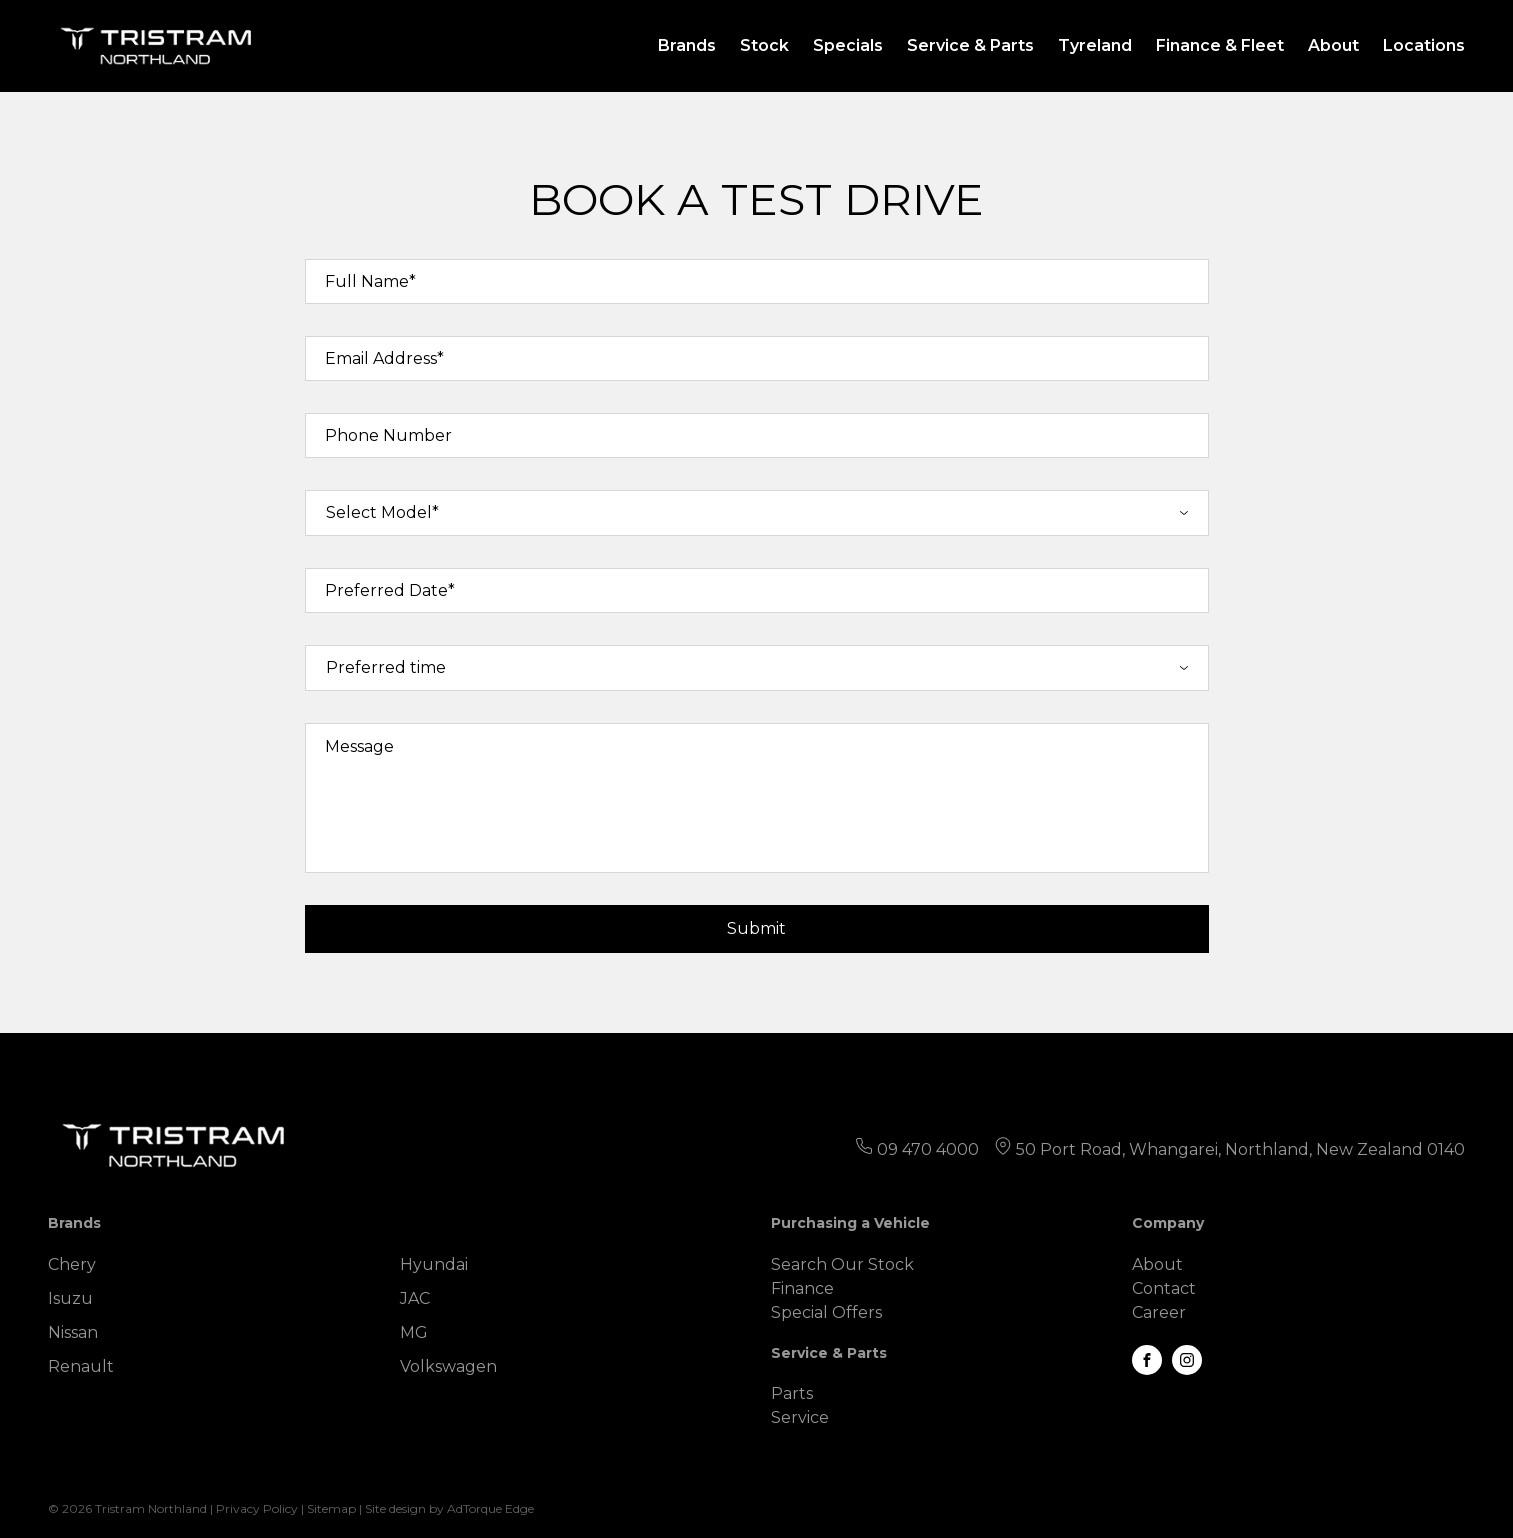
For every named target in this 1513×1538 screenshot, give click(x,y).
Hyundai (434, 1264)
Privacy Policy (257, 1508)
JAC (415, 1298)
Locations (1424, 45)
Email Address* (384, 358)
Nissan (73, 1332)
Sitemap (331, 1508)
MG (414, 1332)
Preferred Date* (390, 590)
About (1333, 45)
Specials (848, 45)
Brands (687, 45)
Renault (81, 1366)
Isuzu (70, 1298)
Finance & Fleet (1220, 45)
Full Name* (370, 281)
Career (1159, 1312)
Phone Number (388, 435)
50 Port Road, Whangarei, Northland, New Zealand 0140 (1240, 1149)
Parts (792, 1393)
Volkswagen (448, 1366)
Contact (1164, 1288)
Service (800, 1417)
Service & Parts (970, 45)
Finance (802, 1288)
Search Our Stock (842, 1264)
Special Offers (826, 1312)
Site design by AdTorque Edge (449, 1508)
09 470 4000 (928, 1149)
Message (359, 746)
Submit (756, 928)
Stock (764, 45)
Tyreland (1095, 45)
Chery (72, 1264)
